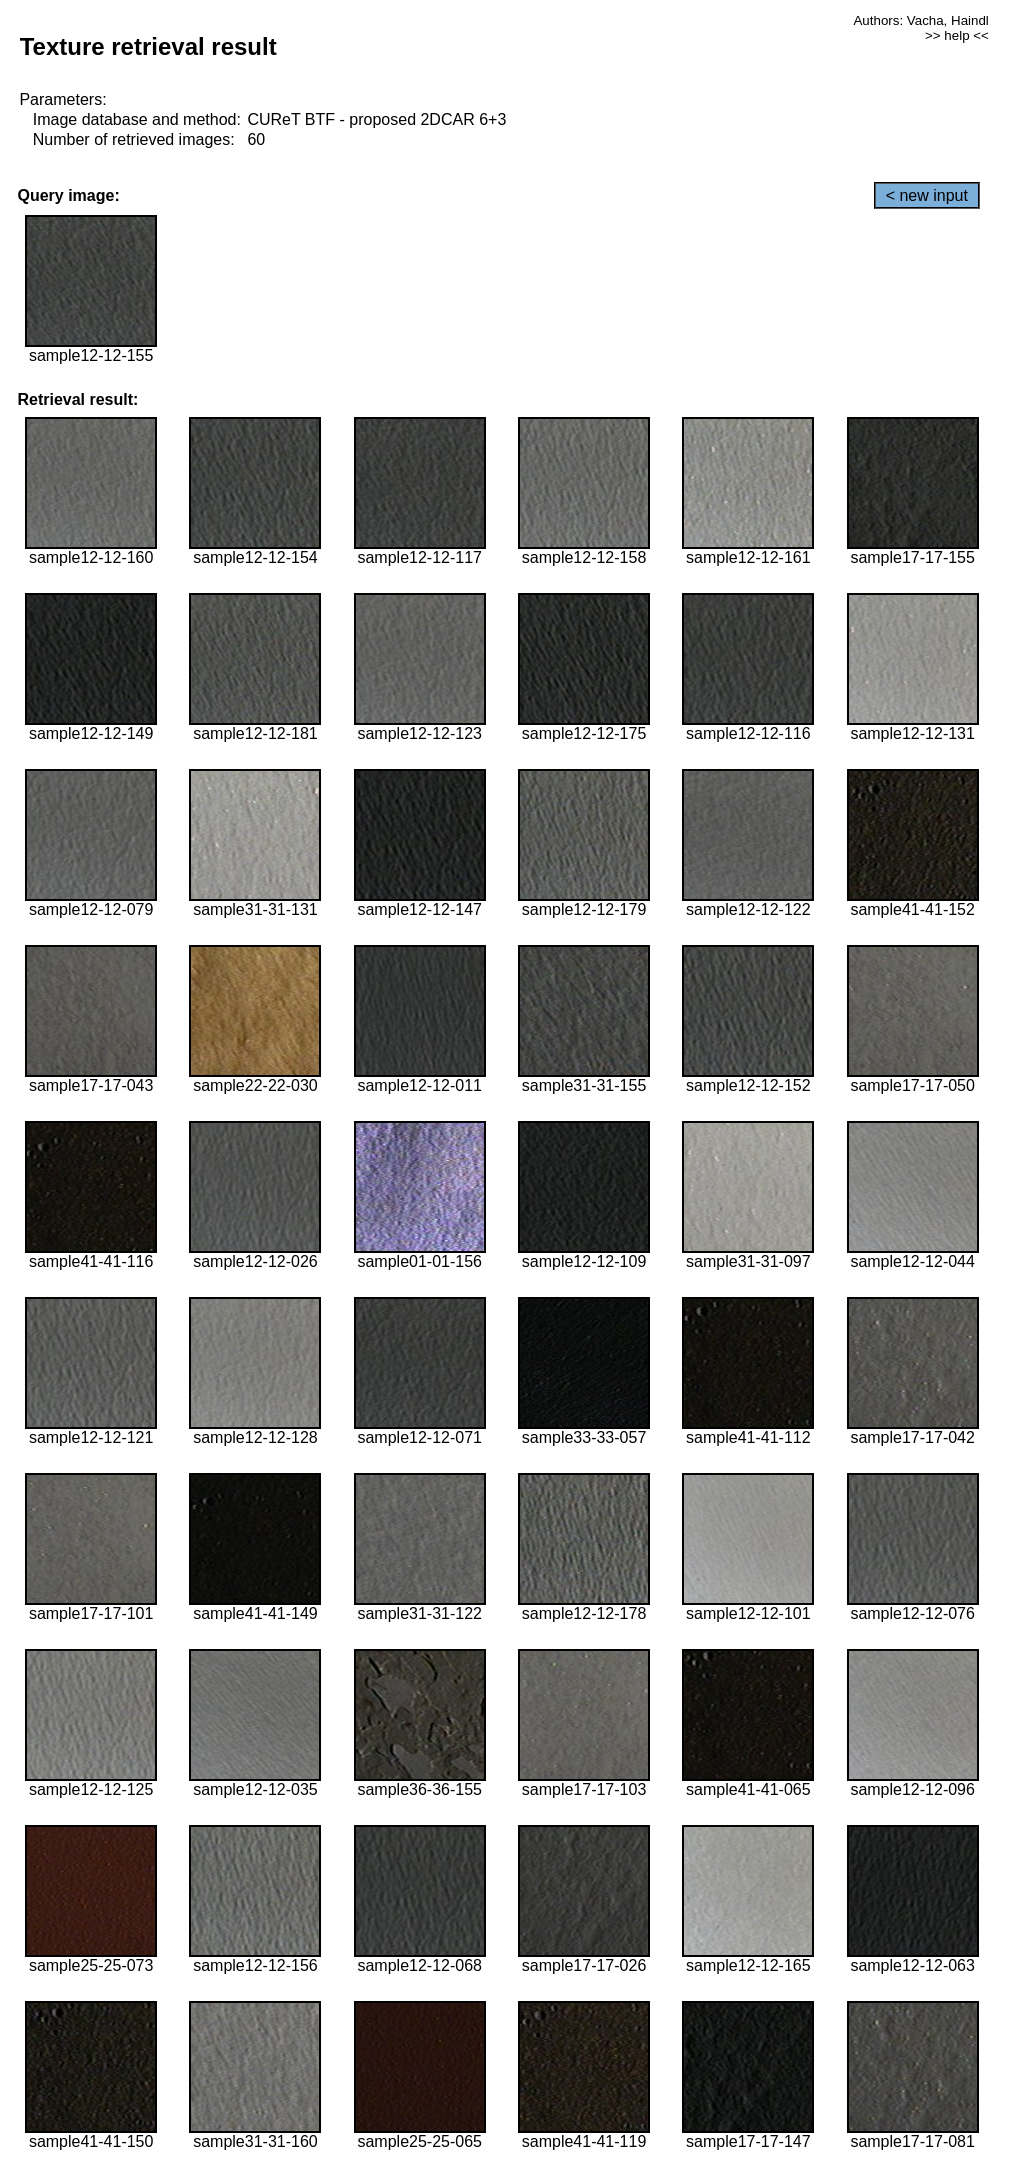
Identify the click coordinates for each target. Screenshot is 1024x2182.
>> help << (957, 35)
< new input (927, 195)
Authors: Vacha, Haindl (920, 20)
